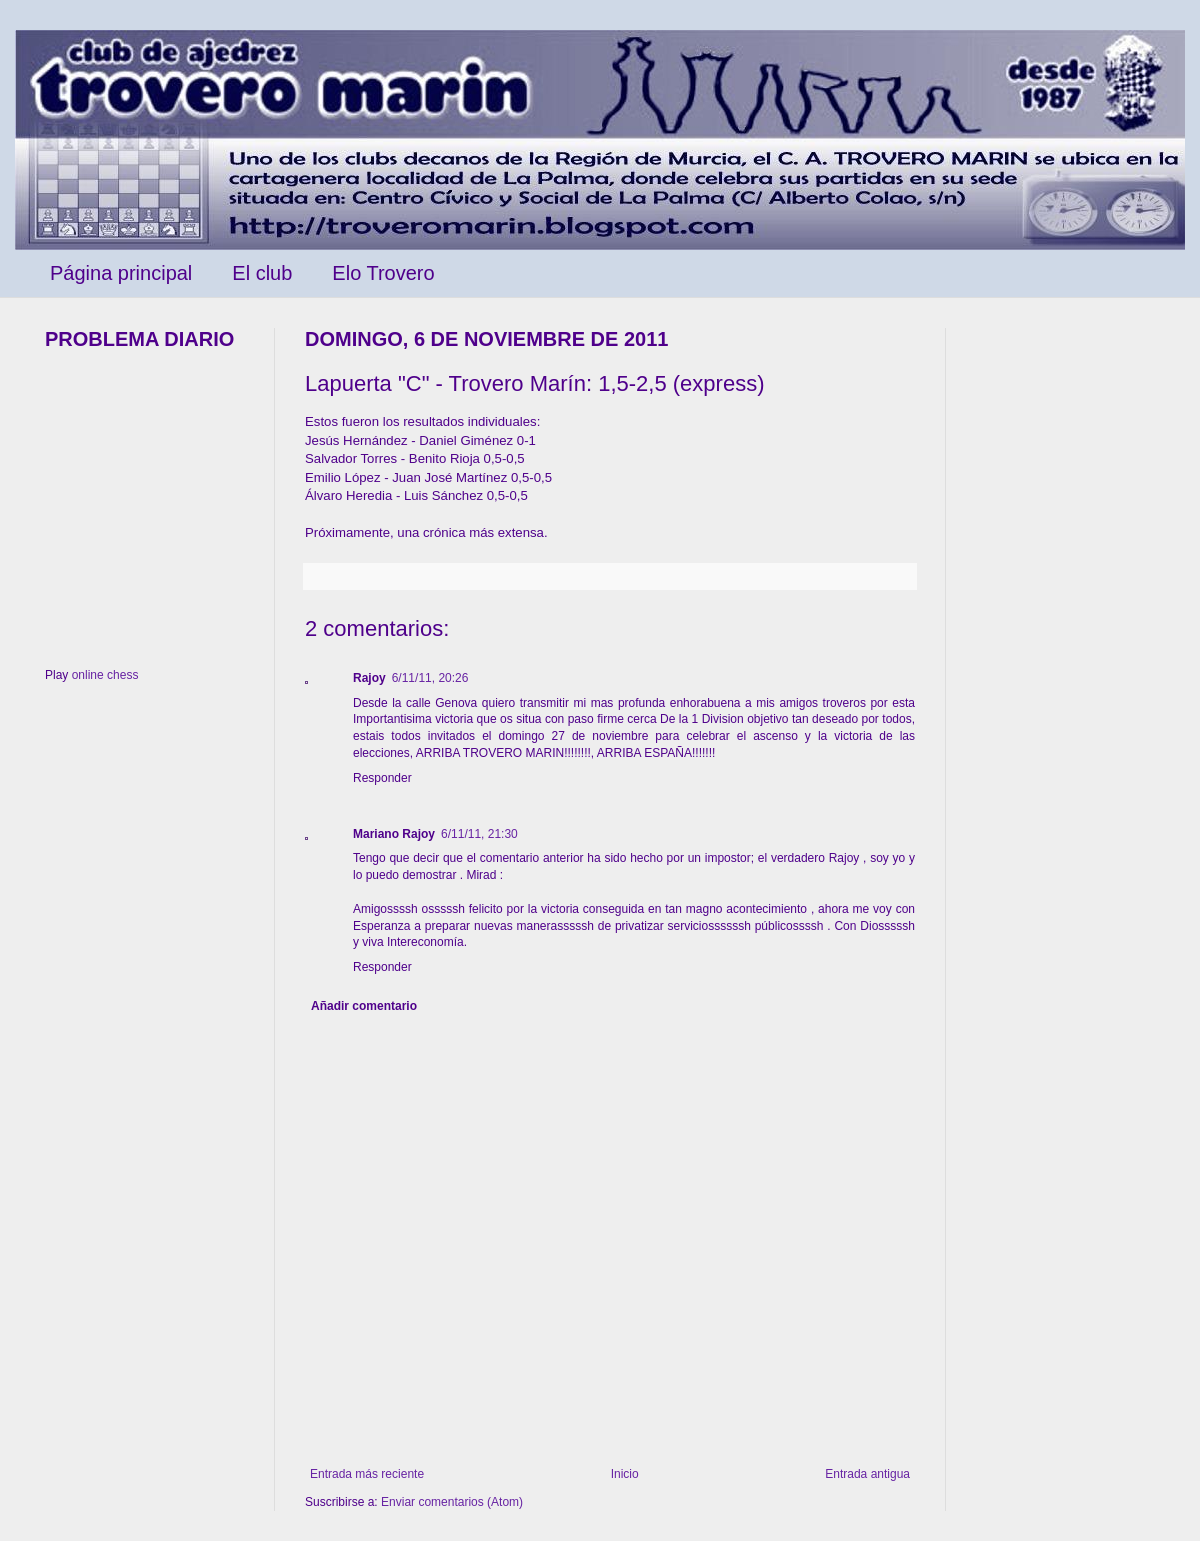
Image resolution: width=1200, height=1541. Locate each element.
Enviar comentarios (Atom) (452, 1502)
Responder (382, 778)
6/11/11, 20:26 (430, 678)
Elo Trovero (383, 273)
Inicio (625, 1474)
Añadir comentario (364, 1006)
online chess (105, 675)
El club (262, 273)
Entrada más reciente (367, 1474)
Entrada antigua (867, 1474)
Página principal (121, 273)
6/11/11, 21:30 (479, 834)
